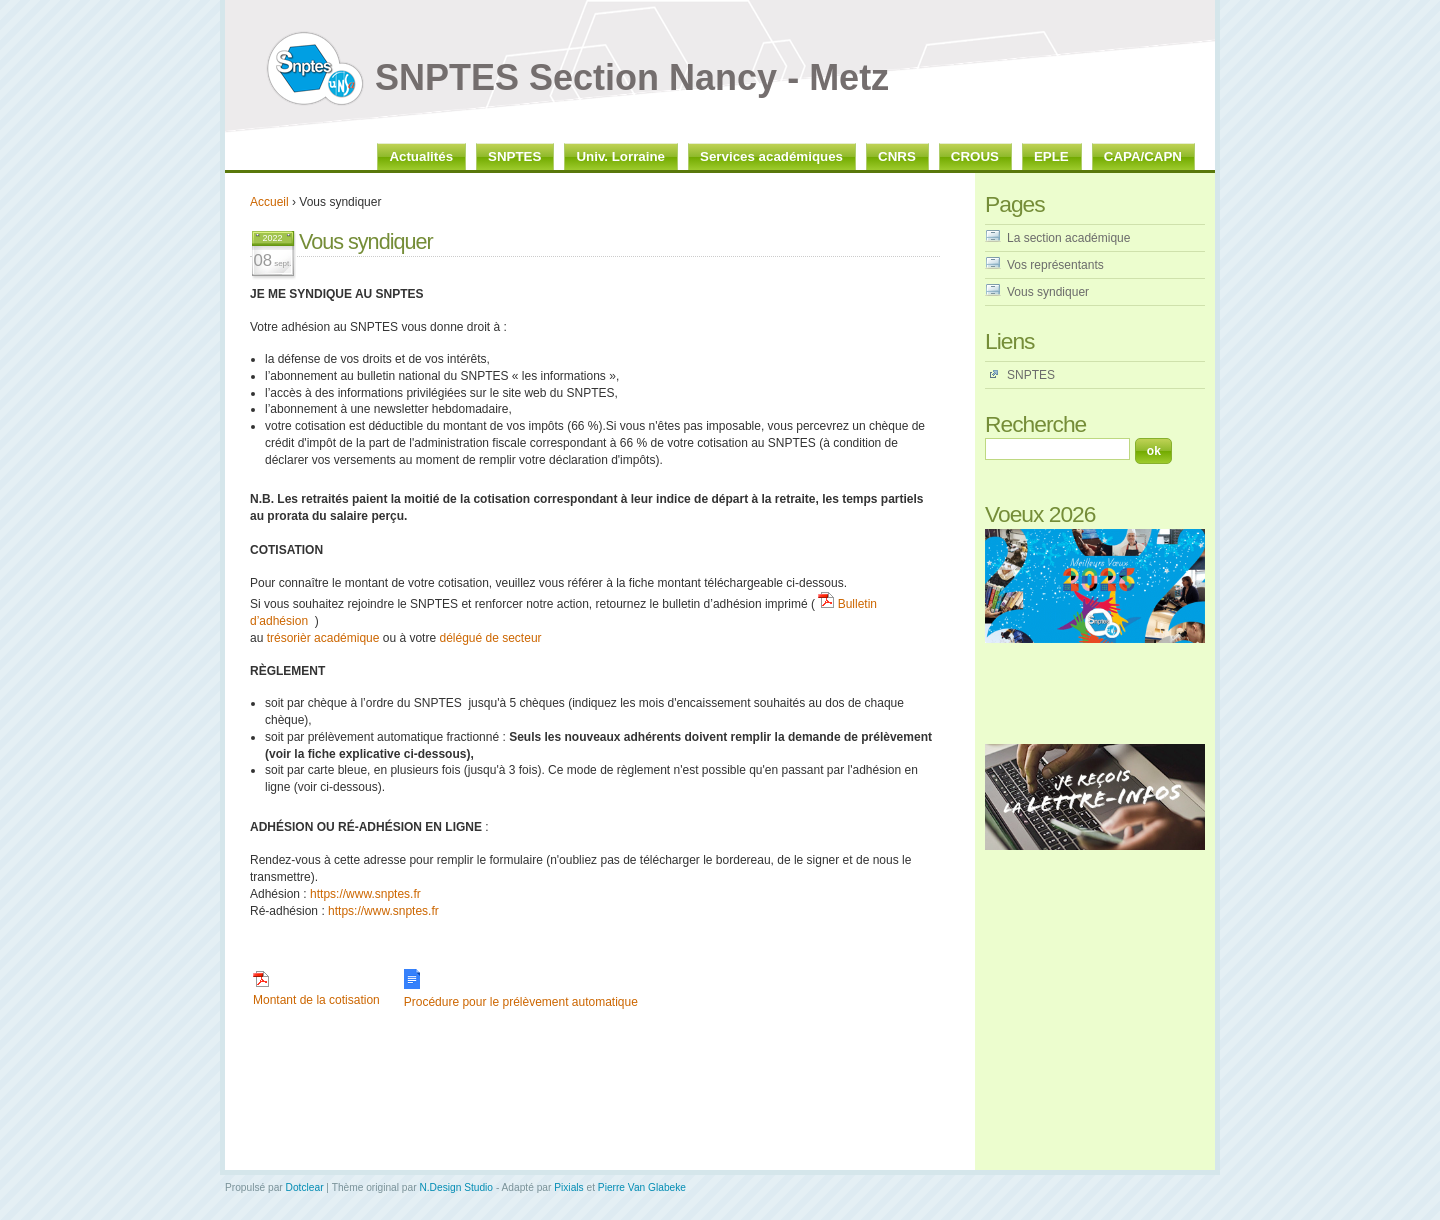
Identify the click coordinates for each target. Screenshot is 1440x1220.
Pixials (568, 1187)
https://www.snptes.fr (365, 894)
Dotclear (305, 1187)
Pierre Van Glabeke (642, 1187)
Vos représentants (1055, 265)
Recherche (1035, 424)
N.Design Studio (456, 1187)
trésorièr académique (323, 638)
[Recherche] (1057, 449)
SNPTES (1031, 375)
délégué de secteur (490, 638)
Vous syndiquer (1048, 292)
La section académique (1068, 238)
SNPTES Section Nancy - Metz (632, 77)
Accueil (269, 202)
